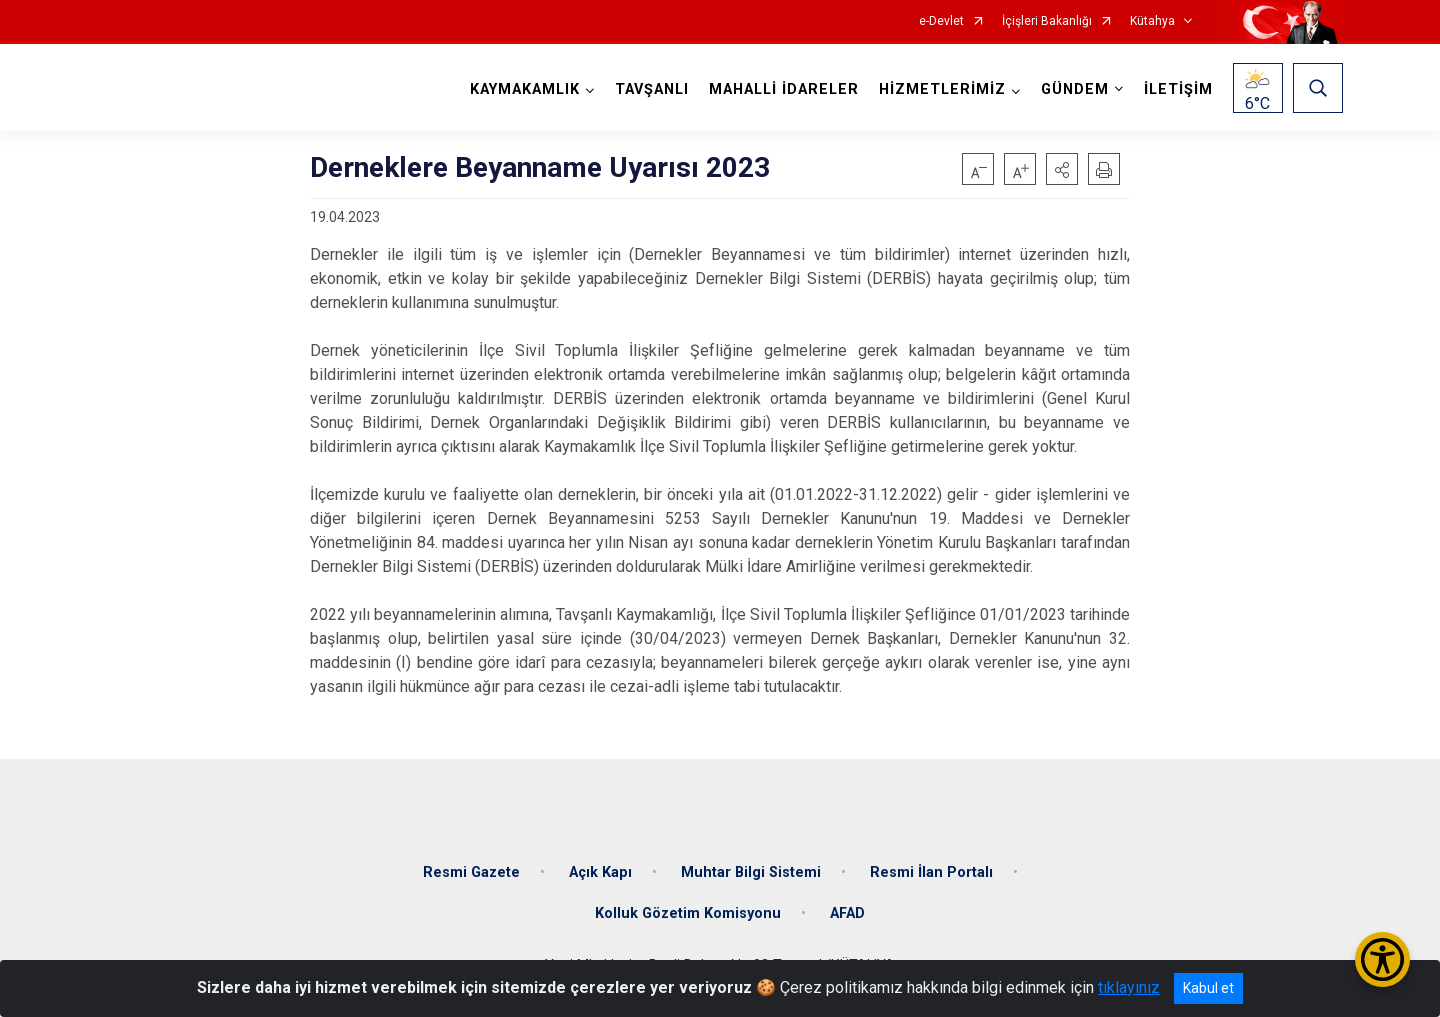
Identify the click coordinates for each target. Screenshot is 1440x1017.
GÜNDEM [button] (1075, 89)
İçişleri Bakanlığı (1047, 21)
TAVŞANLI (652, 89)
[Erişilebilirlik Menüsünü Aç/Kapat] (1382, 959)
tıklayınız (1129, 987)
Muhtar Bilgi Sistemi (751, 871)
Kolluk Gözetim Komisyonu (688, 913)
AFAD (847, 913)
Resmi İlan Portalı (931, 871)
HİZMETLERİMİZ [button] (942, 89)
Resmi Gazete (471, 871)
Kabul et (1208, 988)
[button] (1062, 169)
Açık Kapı (600, 871)
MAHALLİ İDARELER (784, 89)
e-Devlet (941, 21)
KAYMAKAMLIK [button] (525, 89)
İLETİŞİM (1178, 89)
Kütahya (1152, 21)
